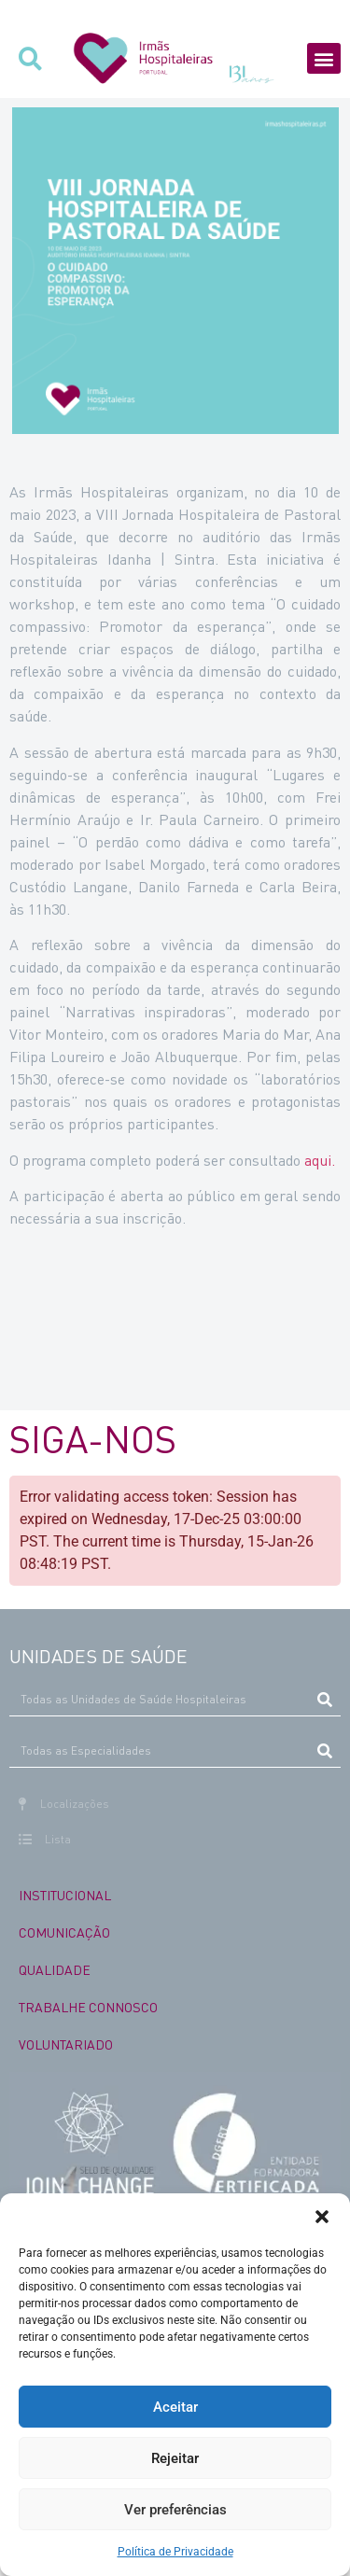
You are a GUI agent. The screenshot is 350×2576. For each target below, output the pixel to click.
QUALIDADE (55, 1969)
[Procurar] (324, 1699)
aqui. (319, 1159)
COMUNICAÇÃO (64, 1932)
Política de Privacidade (175, 2551)
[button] (322, 2216)
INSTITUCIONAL (65, 1894)
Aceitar (175, 2407)
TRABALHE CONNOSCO (88, 2006)
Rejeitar (175, 2458)
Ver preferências (175, 2509)
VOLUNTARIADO (66, 2044)
